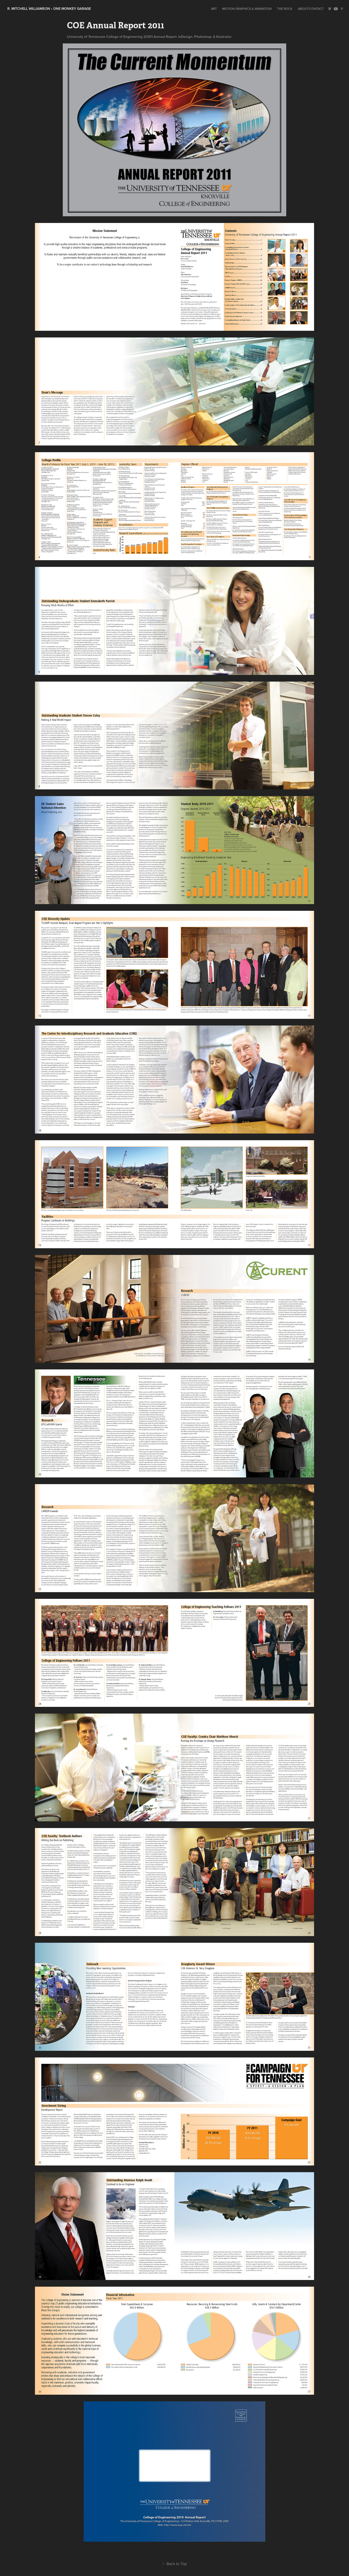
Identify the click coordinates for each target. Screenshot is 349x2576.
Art (214, 8)
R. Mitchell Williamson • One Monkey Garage (49, 8)
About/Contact (311, 8)
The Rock (284, 8)
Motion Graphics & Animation (247, 8)
